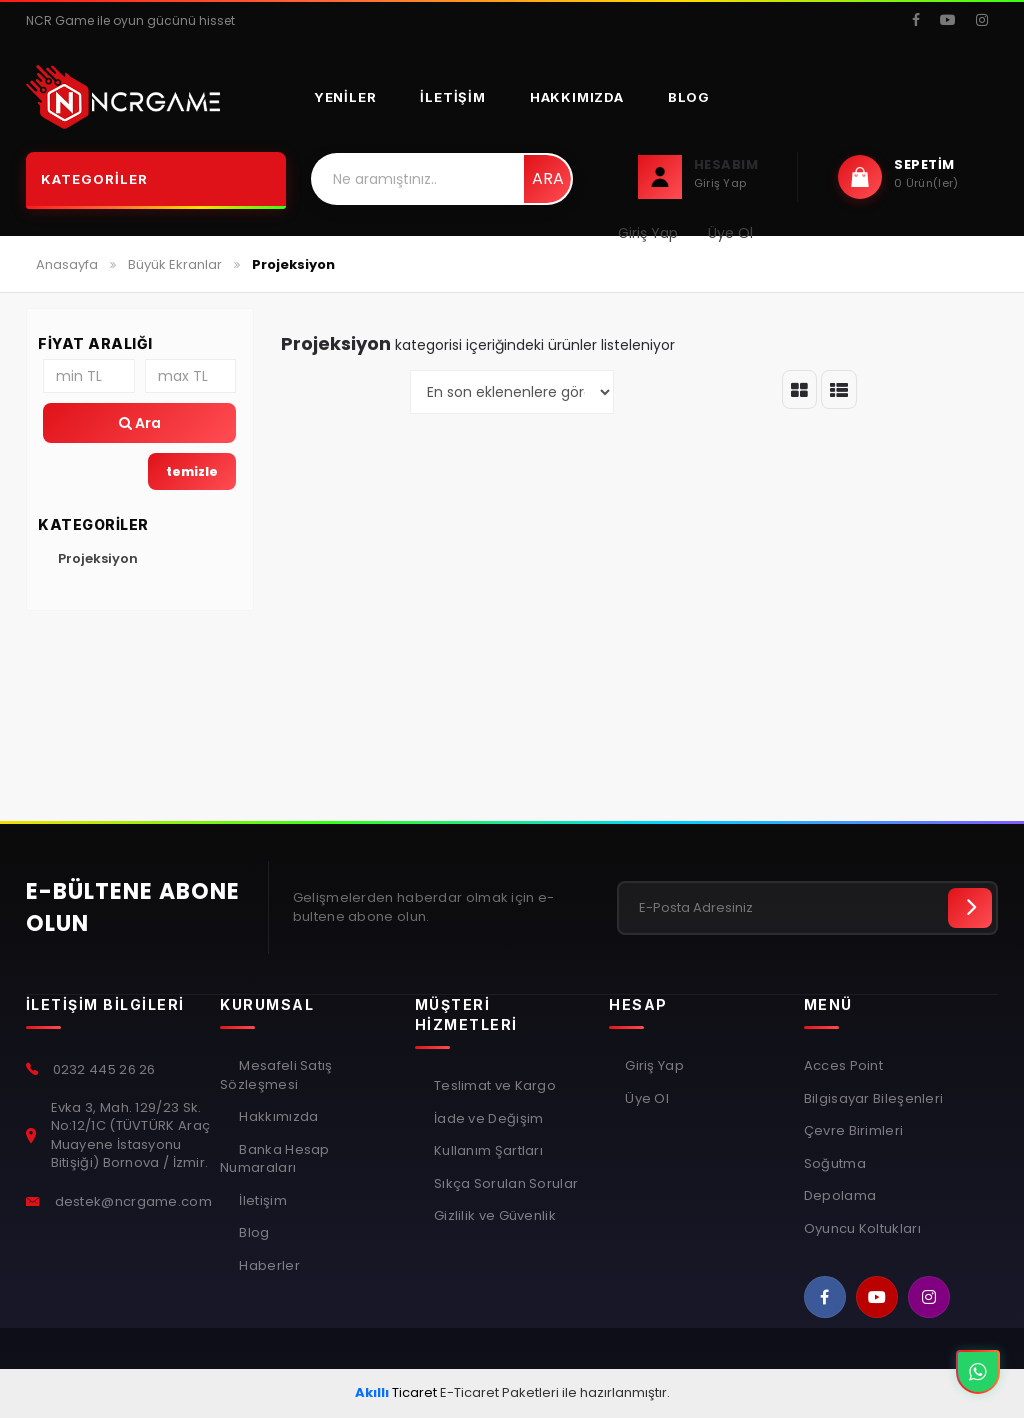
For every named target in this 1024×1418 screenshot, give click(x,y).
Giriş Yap (654, 1066)
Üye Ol (647, 1099)
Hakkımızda (577, 97)
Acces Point (843, 1066)
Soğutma (835, 1164)
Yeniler (345, 97)
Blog (689, 97)
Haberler (268, 1266)
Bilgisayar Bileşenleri (874, 1099)
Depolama (840, 1196)
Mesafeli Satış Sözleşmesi (276, 1075)
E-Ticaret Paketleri (499, 1392)
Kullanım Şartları (487, 1151)
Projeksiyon (98, 558)
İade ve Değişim (487, 1119)
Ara (548, 178)
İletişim (452, 97)
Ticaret (396, 1392)
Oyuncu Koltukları (862, 1229)
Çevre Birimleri (854, 1131)
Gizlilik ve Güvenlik (493, 1216)
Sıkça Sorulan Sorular (505, 1184)
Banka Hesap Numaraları (275, 1159)
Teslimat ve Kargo (493, 1086)
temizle (192, 471)
